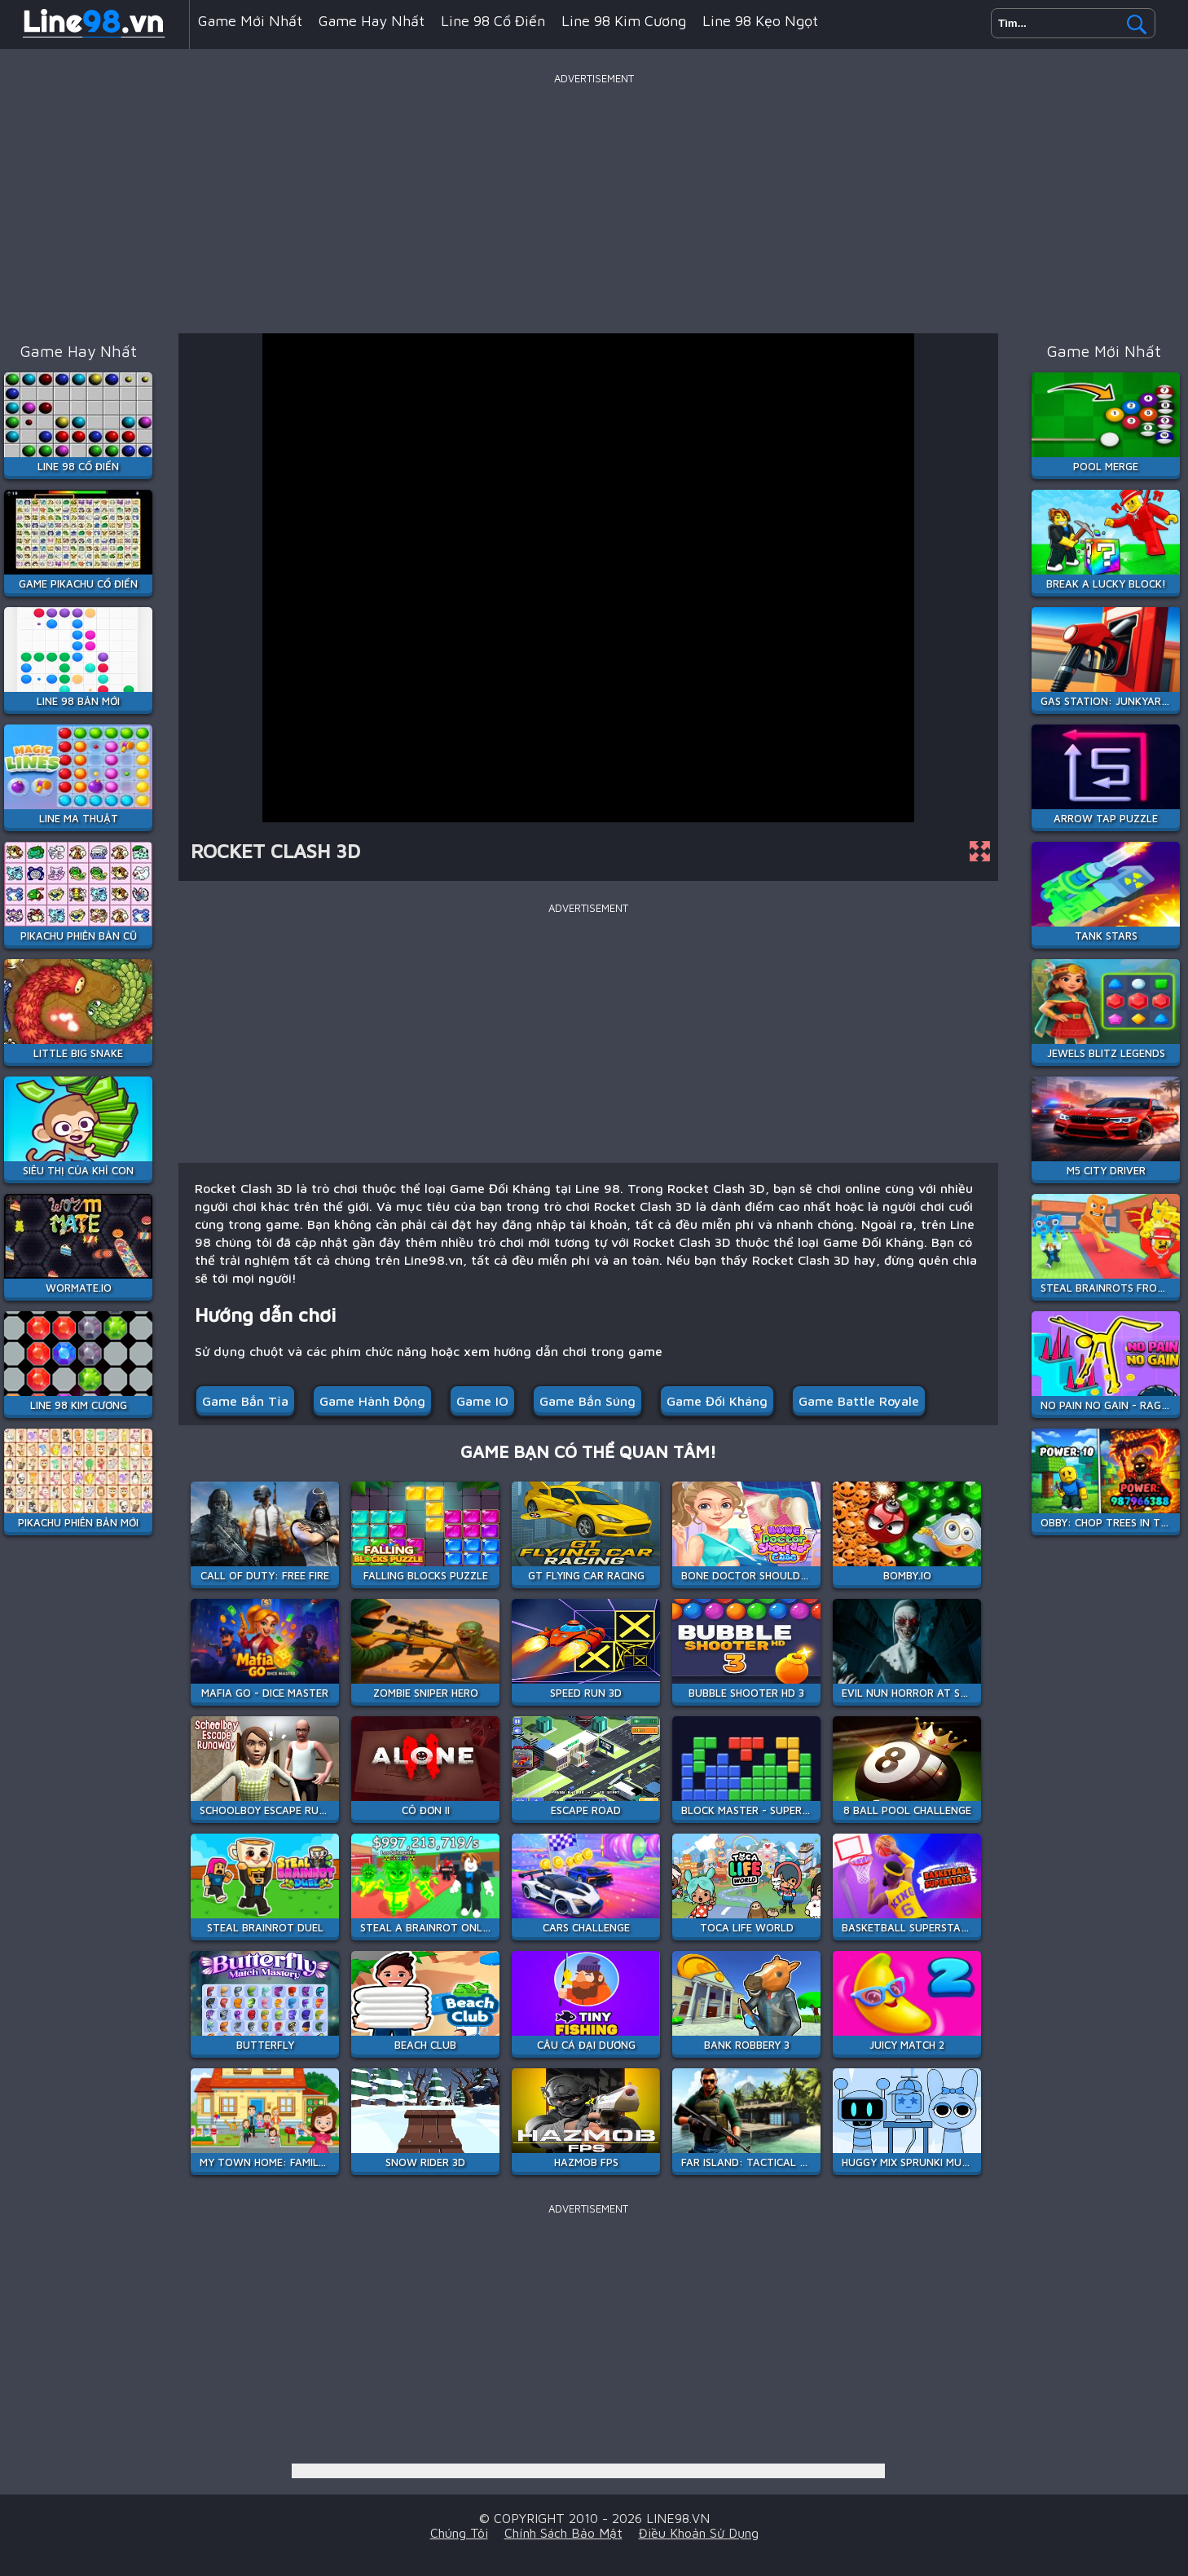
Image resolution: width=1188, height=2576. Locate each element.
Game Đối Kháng (717, 1401)
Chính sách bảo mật (563, 2532)
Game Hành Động (372, 1401)
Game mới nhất (250, 20)
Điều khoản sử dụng (699, 2532)
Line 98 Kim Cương (623, 20)
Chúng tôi (459, 2532)
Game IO (482, 1401)
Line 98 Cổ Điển (493, 20)
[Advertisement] (594, 203)
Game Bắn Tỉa (245, 1401)
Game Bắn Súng (587, 1401)
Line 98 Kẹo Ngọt (760, 20)
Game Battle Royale (859, 1401)
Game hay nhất (372, 20)
